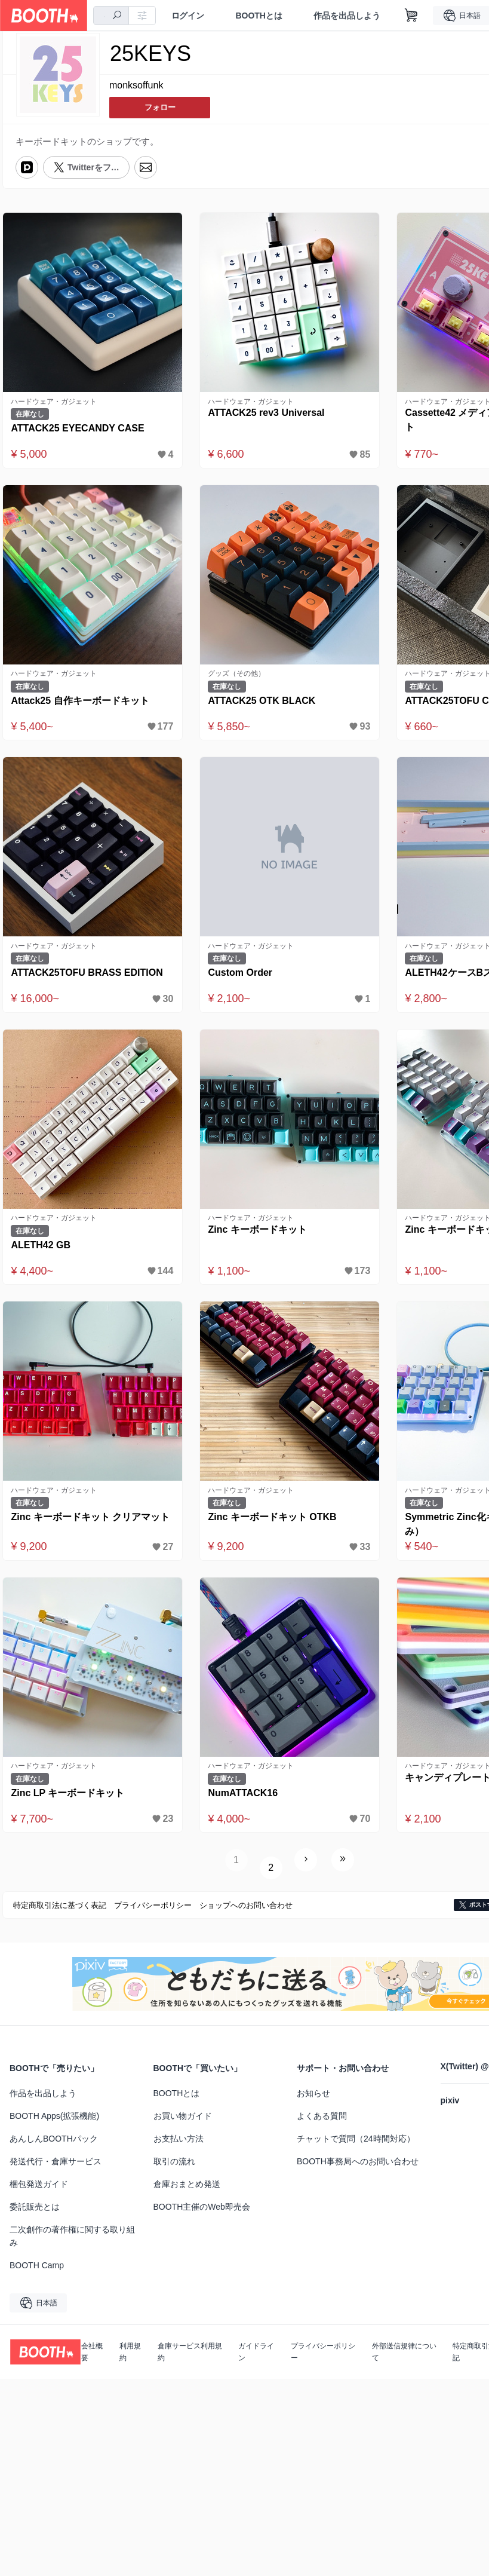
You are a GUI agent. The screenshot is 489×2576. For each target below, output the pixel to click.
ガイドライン (256, 2353)
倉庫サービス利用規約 (190, 2353)
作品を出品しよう (352, 15)
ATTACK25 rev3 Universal (268, 413)
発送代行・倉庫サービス (56, 2162)
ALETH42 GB (43, 1252)
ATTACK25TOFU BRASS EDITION (89, 978)
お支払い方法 (178, 2140)
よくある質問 (322, 2117)
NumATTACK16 (245, 1804)
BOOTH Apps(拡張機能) (54, 2117)
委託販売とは (35, 2208)
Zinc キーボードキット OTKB (274, 1526)
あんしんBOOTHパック (54, 2140)
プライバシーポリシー (323, 2353)
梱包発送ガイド (39, 2185)
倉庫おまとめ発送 (186, 2185)
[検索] (122, 16)
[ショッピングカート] (416, 15)
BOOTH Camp (37, 2266)
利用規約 (130, 2353)
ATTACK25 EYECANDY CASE (79, 429)
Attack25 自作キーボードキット (82, 703)
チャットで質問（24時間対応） (356, 2140)
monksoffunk (136, 86)
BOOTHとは (264, 15)
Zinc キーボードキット (259, 1237)
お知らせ (313, 2094)
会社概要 (92, 2353)
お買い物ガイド (182, 2117)
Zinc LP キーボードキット (70, 1804)
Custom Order (242, 978)
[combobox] (113, 15)
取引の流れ (174, 2162)
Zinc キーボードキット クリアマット (92, 1526)
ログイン (193, 15)
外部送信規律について (404, 2353)
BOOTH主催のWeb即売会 (201, 2208)
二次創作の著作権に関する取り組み (72, 2237)
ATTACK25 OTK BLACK (264, 703)
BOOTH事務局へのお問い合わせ (358, 2162)
